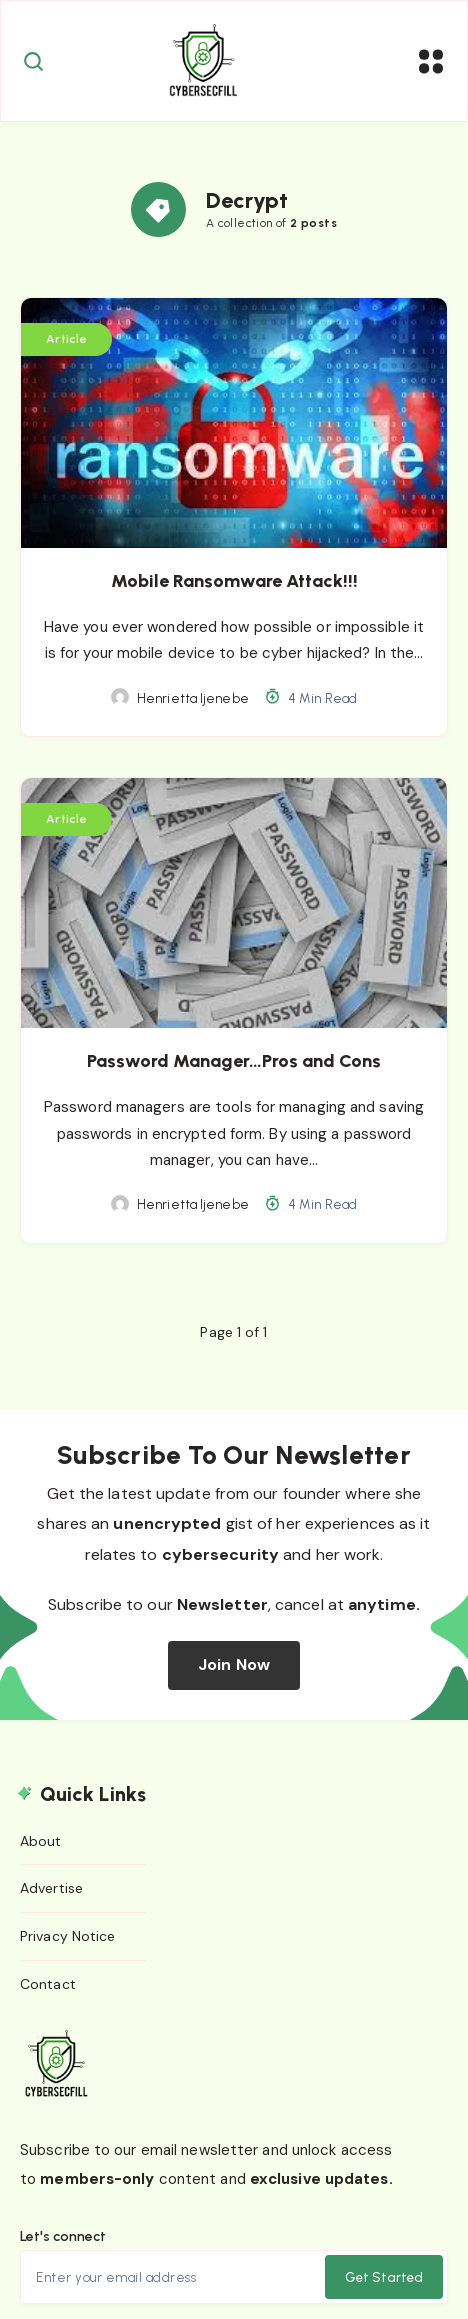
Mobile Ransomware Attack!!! (234, 581)
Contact (48, 1984)
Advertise (51, 1888)
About (41, 1841)
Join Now (234, 1664)
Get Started (384, 2277)
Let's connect (63, 2236)
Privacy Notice (67, 1936)
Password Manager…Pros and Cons (234, 1061)
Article (66, 339)
